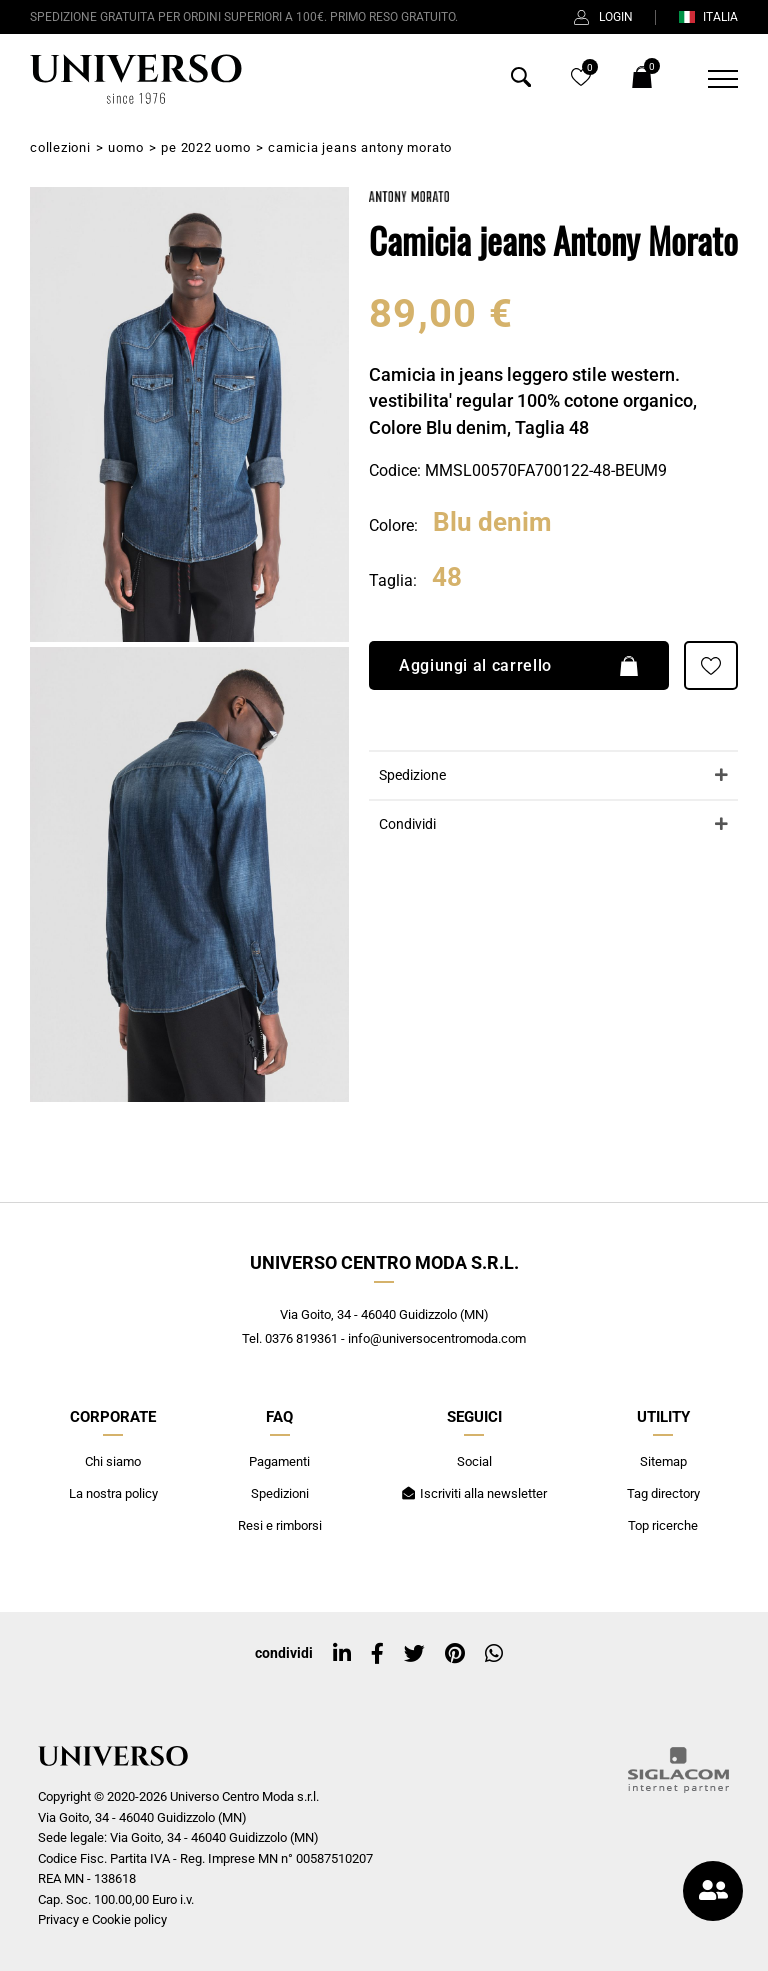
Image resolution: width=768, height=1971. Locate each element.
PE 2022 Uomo (205, 147)
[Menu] (710, 79)
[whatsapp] (494, 1654)
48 (447, 578)
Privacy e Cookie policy (102, 1919)
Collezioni (60, 147)
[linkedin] (342, 1654)
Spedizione (412, 775)
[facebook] (377, 1654)
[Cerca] (521, 81)
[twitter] (414, 1654)
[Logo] (136, 79)
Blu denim (492, 523)
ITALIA (708, 17)
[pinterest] (455, 1654)
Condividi (407, 824)
